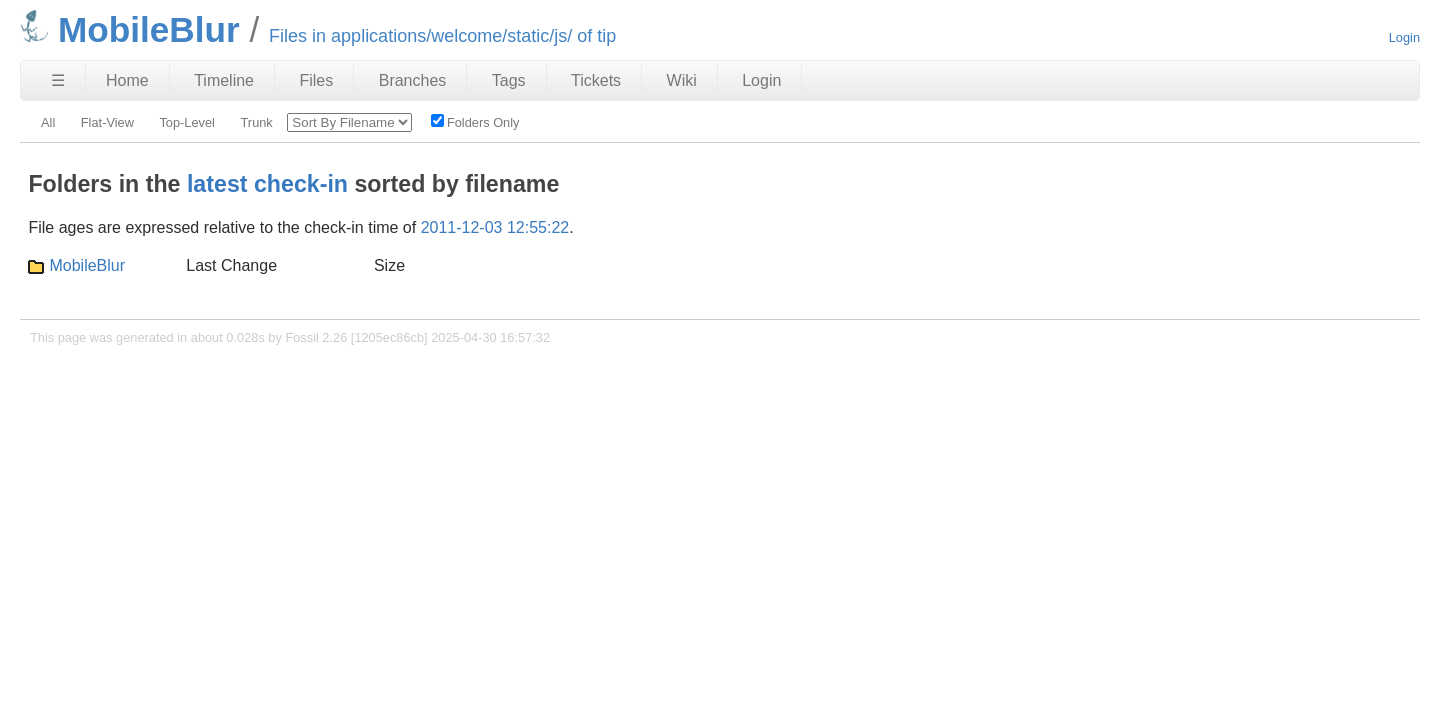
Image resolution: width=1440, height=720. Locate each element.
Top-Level (187, 122)
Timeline (224, 80)
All (48, 122)
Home (127, 80)
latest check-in (267, 184)
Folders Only (475, 122)
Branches (413, 80)
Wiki (682, 80)
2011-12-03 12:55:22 (495, 227)
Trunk (257, 122)
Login (1404, 37)
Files (316, 80)
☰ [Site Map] (58, 80)
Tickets (596, 80)
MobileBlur (87, 265)
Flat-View (107, 122)
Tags (509, 80)
